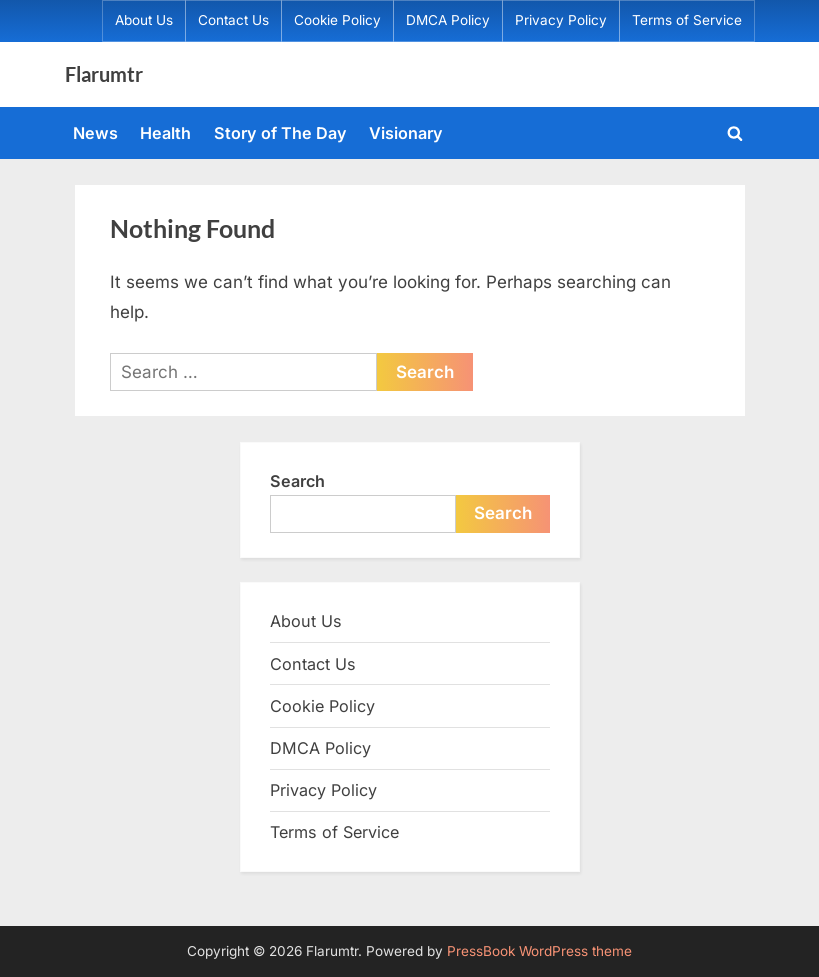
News (95, 133)
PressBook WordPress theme (539, 951)
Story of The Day (280, 133)
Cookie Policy (337, 20)
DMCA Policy (448, 20)
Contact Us (233, 20)
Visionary (406, 133)
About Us (144, 20)
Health (165, 133)
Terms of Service (687, 20)
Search (297, 481)
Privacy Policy (561, 20)
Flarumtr (104, 74)
